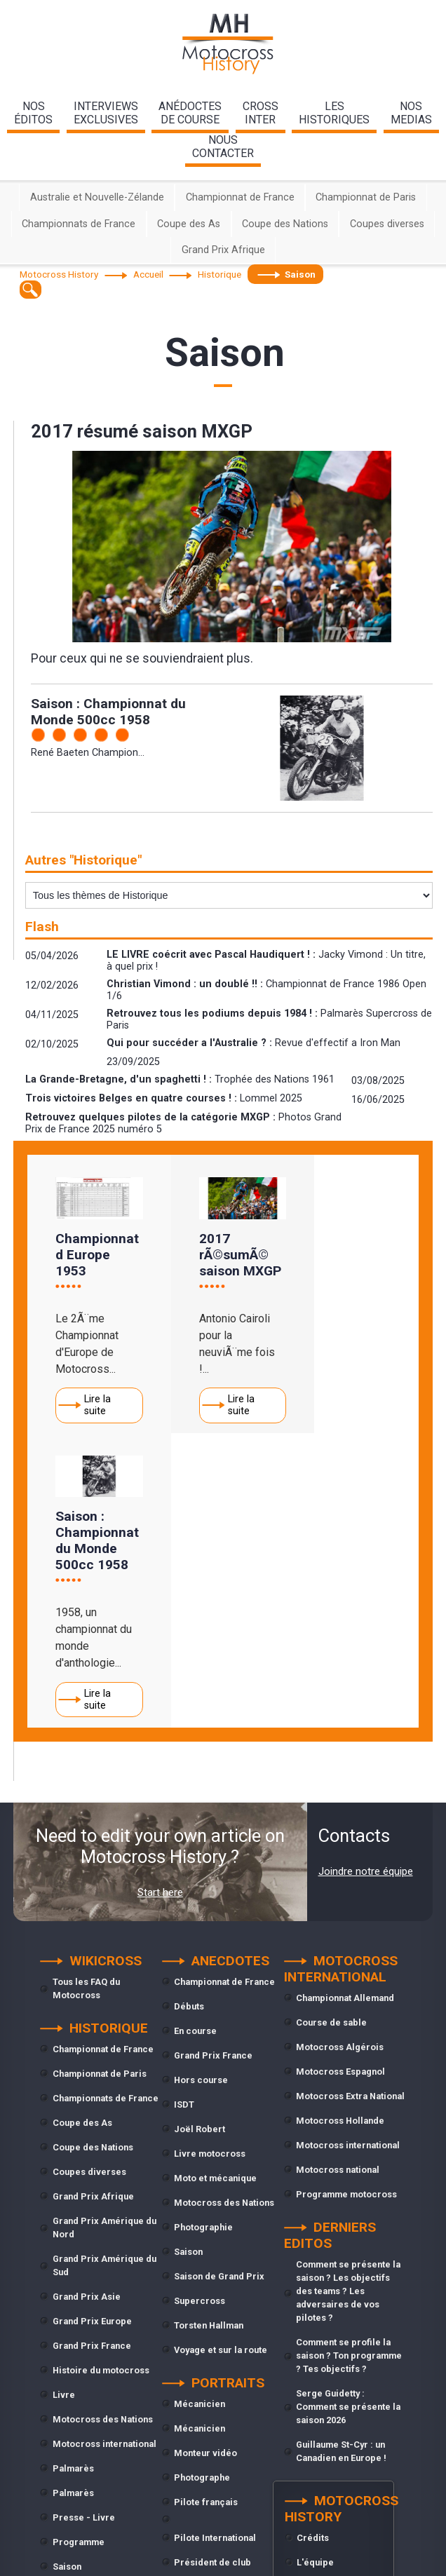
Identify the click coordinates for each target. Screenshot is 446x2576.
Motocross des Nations (103, 2134)
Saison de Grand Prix (219, 1991)
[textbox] (30, 289)
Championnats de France (78, 224)
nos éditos (33, 113)
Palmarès (73, 2183)
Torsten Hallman (208, 2040)
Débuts (189, 1721)
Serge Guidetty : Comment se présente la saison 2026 (348, 2121)
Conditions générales (343, 2326)
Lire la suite (97, 1399)
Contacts (315, 2301)
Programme (78, 2256)
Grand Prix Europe (92, 2036)
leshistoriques (334, 113)
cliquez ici (343, 2558)
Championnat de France (240, 197)
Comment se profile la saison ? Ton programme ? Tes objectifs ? (349, 2070)
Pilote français (206, 2216)
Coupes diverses (387, 224)
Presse (189, 2326)
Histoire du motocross (101, 2085)
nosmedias (411, 113)
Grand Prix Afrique (223, 250)
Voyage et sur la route (220, 2064)
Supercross (78, 2305)
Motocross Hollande (340, 1835)
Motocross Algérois (340, 1761)
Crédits (313, 2252)
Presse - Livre (84, 2232)
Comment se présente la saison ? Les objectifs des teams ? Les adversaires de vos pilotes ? (348, 2006)
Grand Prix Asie (87, 2011)
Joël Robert (199, 1843)
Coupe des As (188, 224)
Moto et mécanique (215, 1892)
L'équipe (315, 2277)
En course (195, 1745)
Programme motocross (346, 1909)
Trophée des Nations (97, 2330)
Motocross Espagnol (340, 1786)
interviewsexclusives (106, 113)
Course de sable (331, 1737)
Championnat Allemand (345, 1712)
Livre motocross (209, 1868)
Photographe (202, 2192)
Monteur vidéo (205, 2167)
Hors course (201, 1794)
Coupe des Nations (285, 224)
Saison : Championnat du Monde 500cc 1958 (108, 712)
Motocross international (104, 2158)
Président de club (212, 2277)
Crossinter (260, 113)
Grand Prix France (92, 2060)
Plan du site (321, 2350)
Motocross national (337, 1884)
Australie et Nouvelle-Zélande (97, 197)
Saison (67, 2281)
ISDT (184, 1819)
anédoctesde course (190, 113)
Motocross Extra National (350, 1810)
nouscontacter (223, 146)
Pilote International (215, 2252)
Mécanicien (199, 2118)
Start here (160, 1607)
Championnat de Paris (366, 197)
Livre (64, 2109)
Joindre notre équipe (365, 1586)
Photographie (203, 1942)
